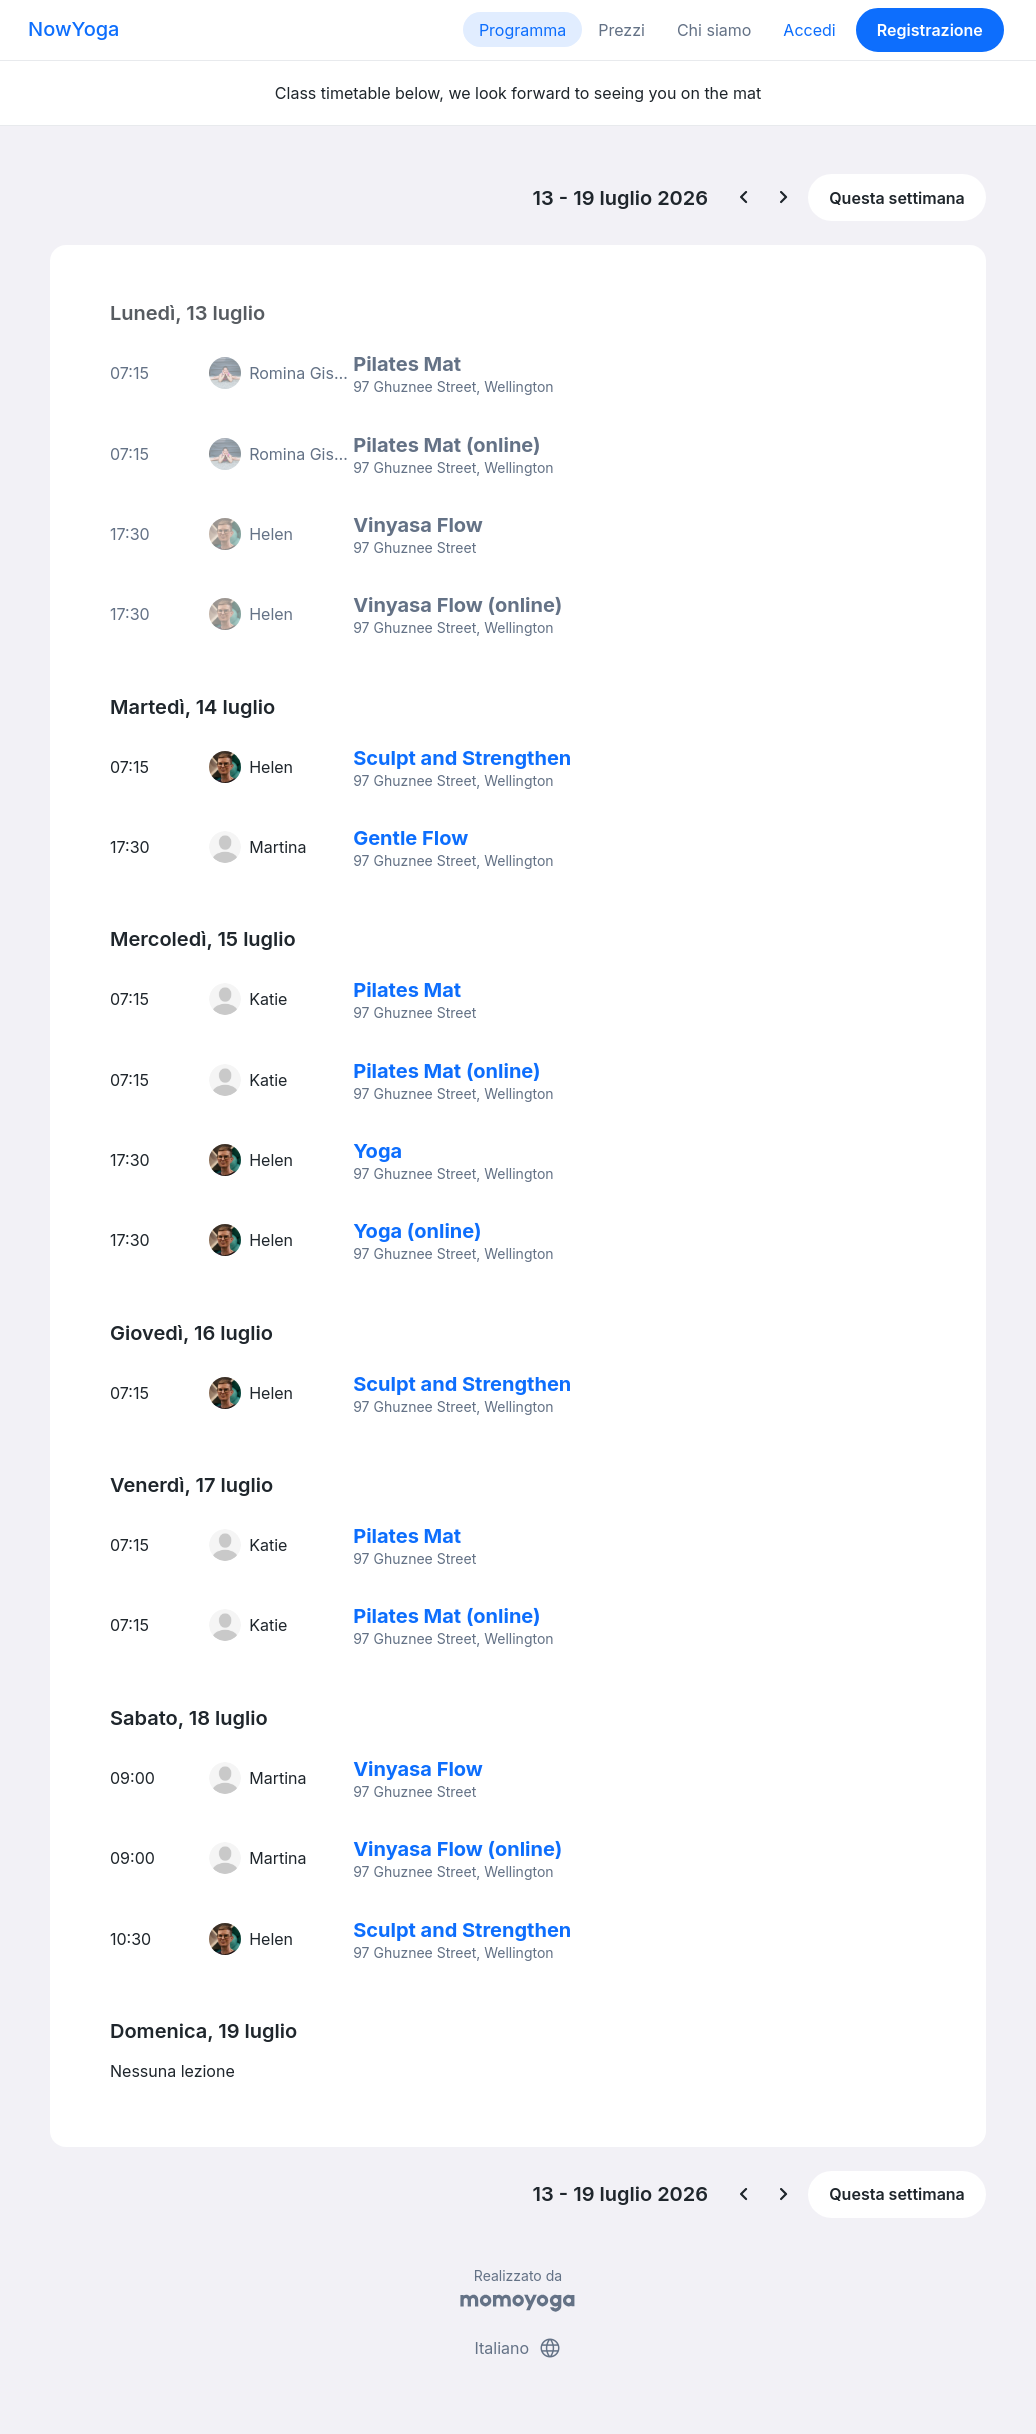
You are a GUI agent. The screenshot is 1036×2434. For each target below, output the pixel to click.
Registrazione (930, 30)
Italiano (517, 2342)
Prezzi (621, 30)
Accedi (809, 30)
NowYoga (73, 29)
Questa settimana (897, 198)
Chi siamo (714, 30)
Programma (522, 30)
